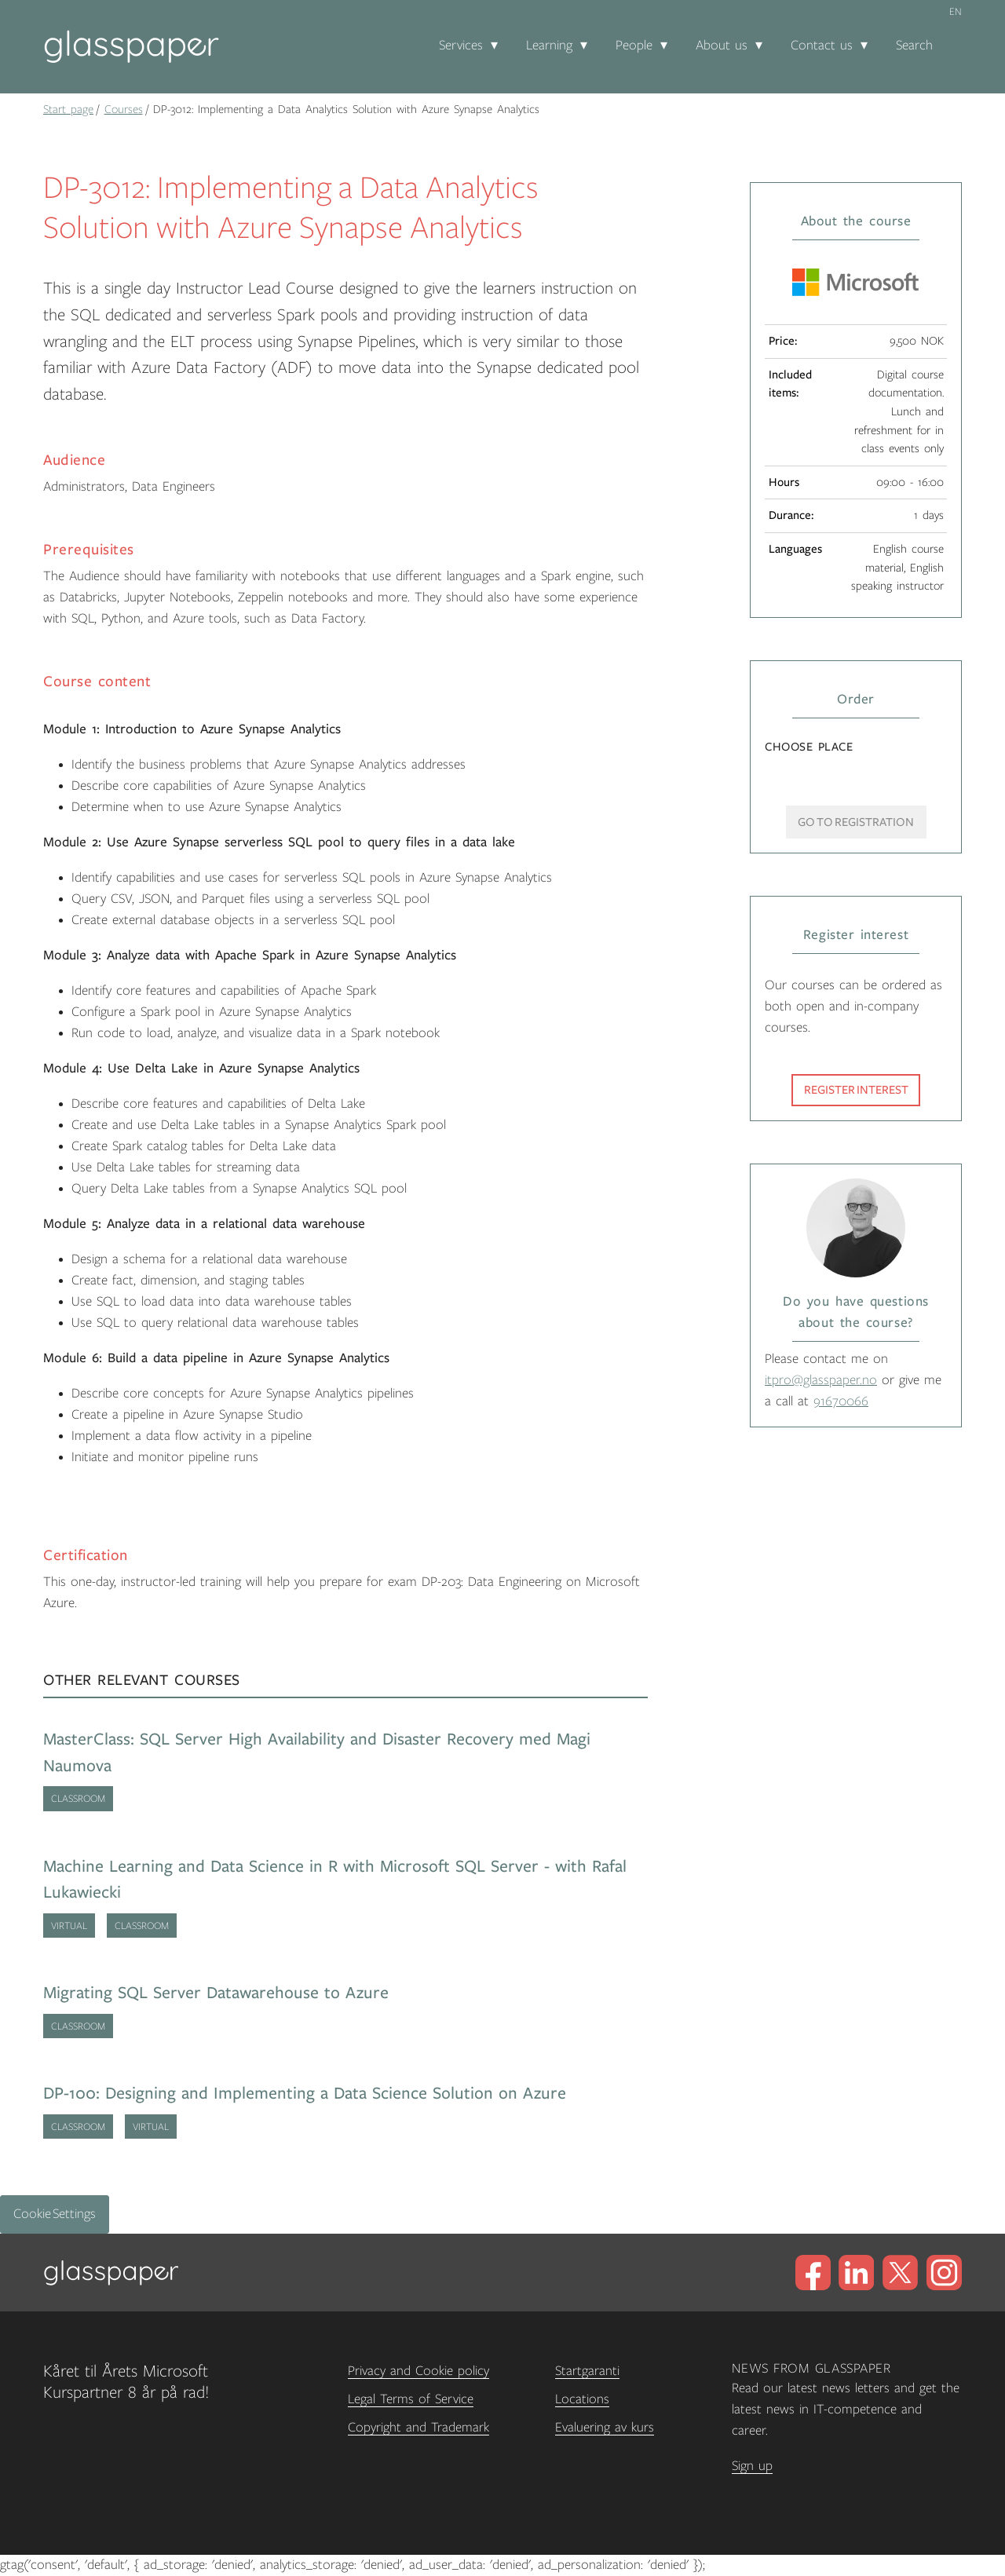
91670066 (840, 1401)
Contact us (822, 45)
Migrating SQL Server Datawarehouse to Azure (216, 1993)
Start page (68, 109)
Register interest (856, 1089)
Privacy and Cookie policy (418, 2371)
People (634, 45)
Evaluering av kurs (604, 2428)
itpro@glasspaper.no (821, 1380)
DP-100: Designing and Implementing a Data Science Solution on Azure (304, 2094)
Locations (582, 2399)
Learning (549, 45)
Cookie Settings (54, 2214)
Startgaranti (587, 2371)
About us (721, 45)
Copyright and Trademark (418, 2428)
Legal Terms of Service (410, 2399)
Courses (123, 109)
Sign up (752, 2466)
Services (461, 45)
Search (914, 45)
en (955, 11)
